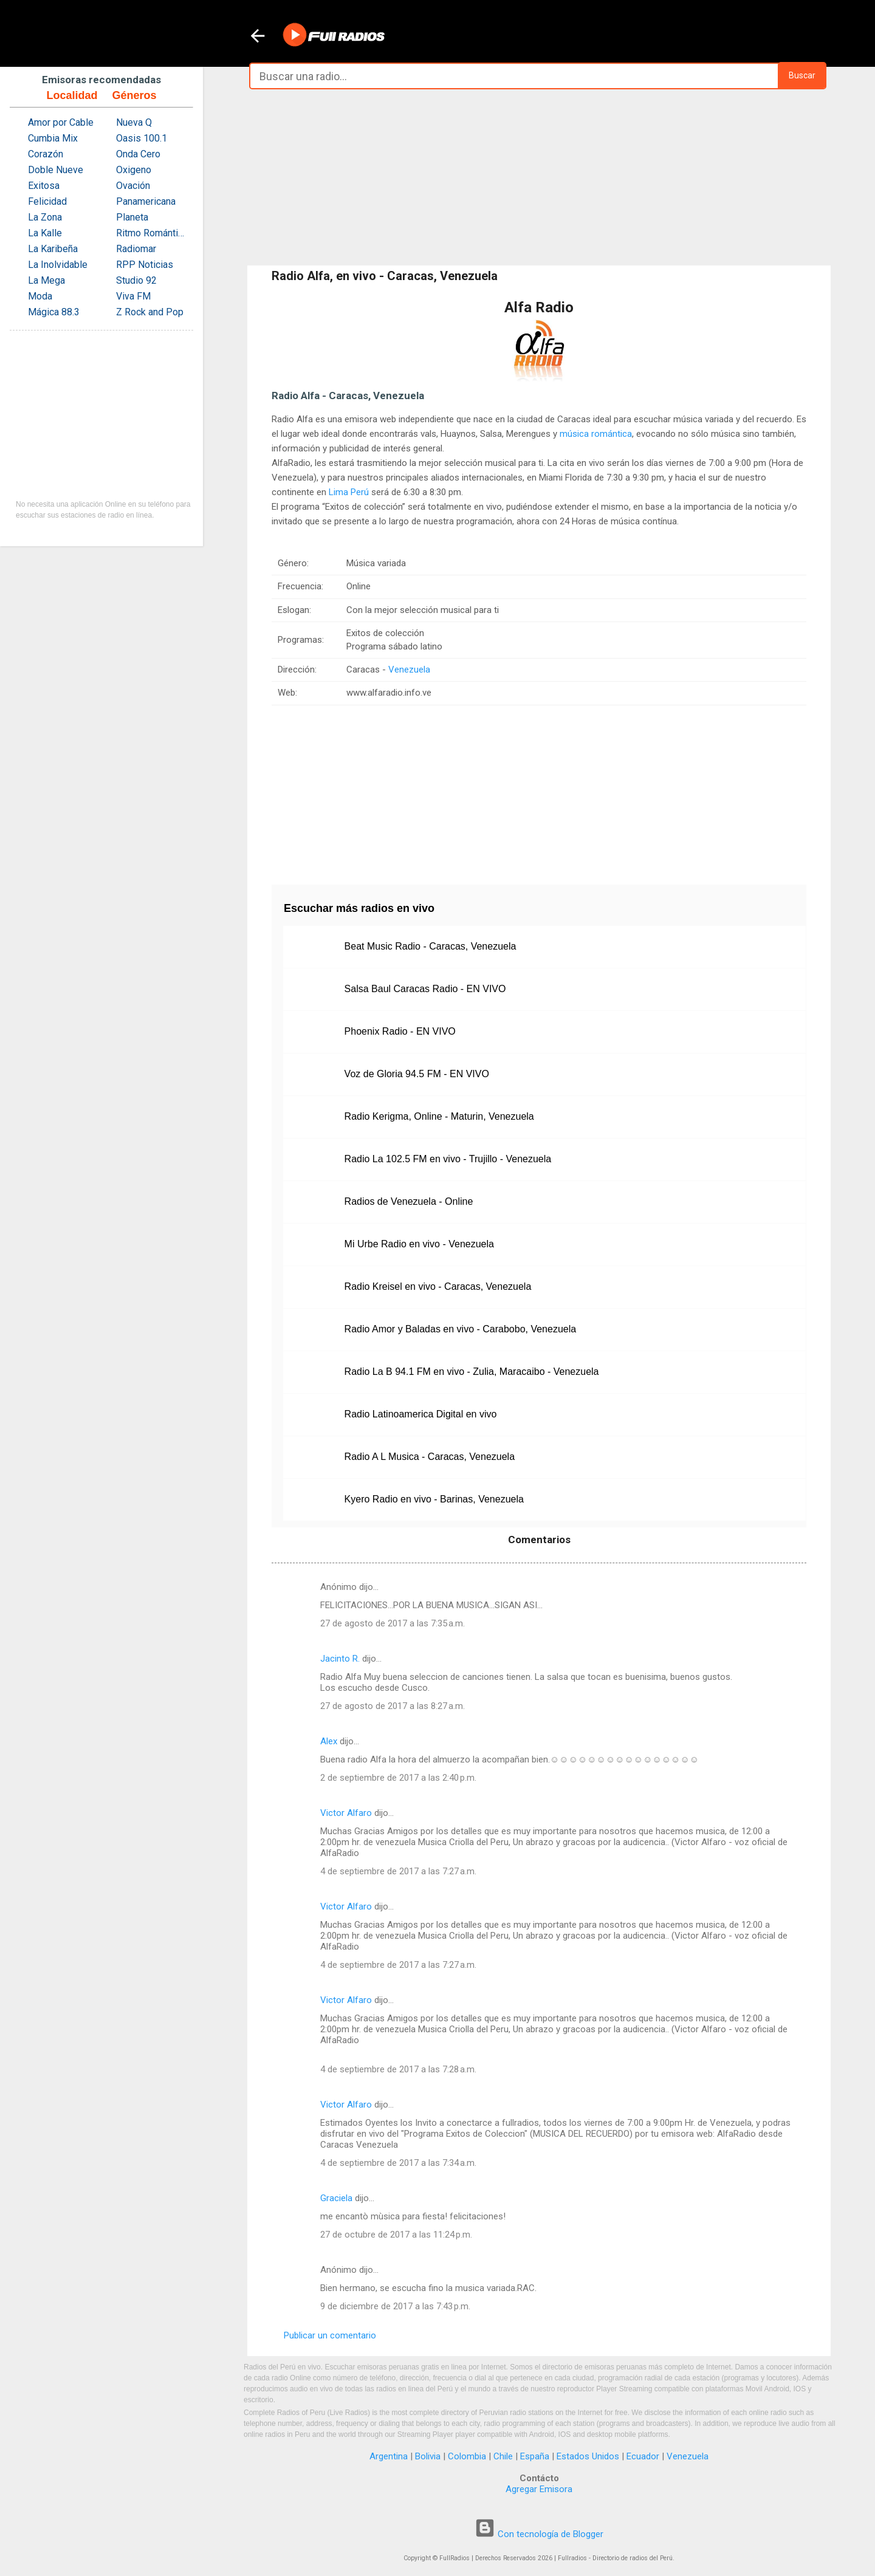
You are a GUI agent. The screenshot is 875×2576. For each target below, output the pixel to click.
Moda (40, 296)
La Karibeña (53, 249)
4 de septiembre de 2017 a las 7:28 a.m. (398, 2069)
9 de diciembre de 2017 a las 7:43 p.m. (395, 2306)
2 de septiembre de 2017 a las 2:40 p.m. (398, 1777)
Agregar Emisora (539, 2489)
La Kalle (45, 233)
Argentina (388, 2456)
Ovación (133, 185)
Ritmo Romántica (151, 233)
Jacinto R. (340, 1658)
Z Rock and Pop (150, 312)
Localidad (71, 95)
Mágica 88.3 (54, 312)
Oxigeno (133, 170)
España (534, 2456)
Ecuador (642, 2456)
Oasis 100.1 (141, 138)
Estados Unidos (588, 2456)
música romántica (596, 433)
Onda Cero (138, 154)
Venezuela (409, 669)
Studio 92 (136, 280)
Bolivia (428, 2456)
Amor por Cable (61, 122)
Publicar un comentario (330, 2335)
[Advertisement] (539, 177)
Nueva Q (134, 122)
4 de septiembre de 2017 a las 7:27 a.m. (398, 1871)
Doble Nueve (55, 170)
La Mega (46, 280)
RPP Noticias (144, 264)
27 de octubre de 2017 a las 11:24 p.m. (396, 2234)
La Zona (45, 217)
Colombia (467, 2456)
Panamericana (146, 201)
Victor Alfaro (346, 1812)
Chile (503, 2456)
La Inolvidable (58, 264)
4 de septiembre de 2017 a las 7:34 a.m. (398, 2162)
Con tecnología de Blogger (539, 2534)
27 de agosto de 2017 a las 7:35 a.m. (392, 1623)
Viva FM (133, 296)
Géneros (134, 95)
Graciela (336, 2198)
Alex (328, 1741)
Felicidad (47, 201)
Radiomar (136, 249)
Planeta (132, 217)
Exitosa (44, 185)
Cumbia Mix (53, 138)
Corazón (45, 154)
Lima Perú (349, 492)
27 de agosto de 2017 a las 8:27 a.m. (392, 1706)
